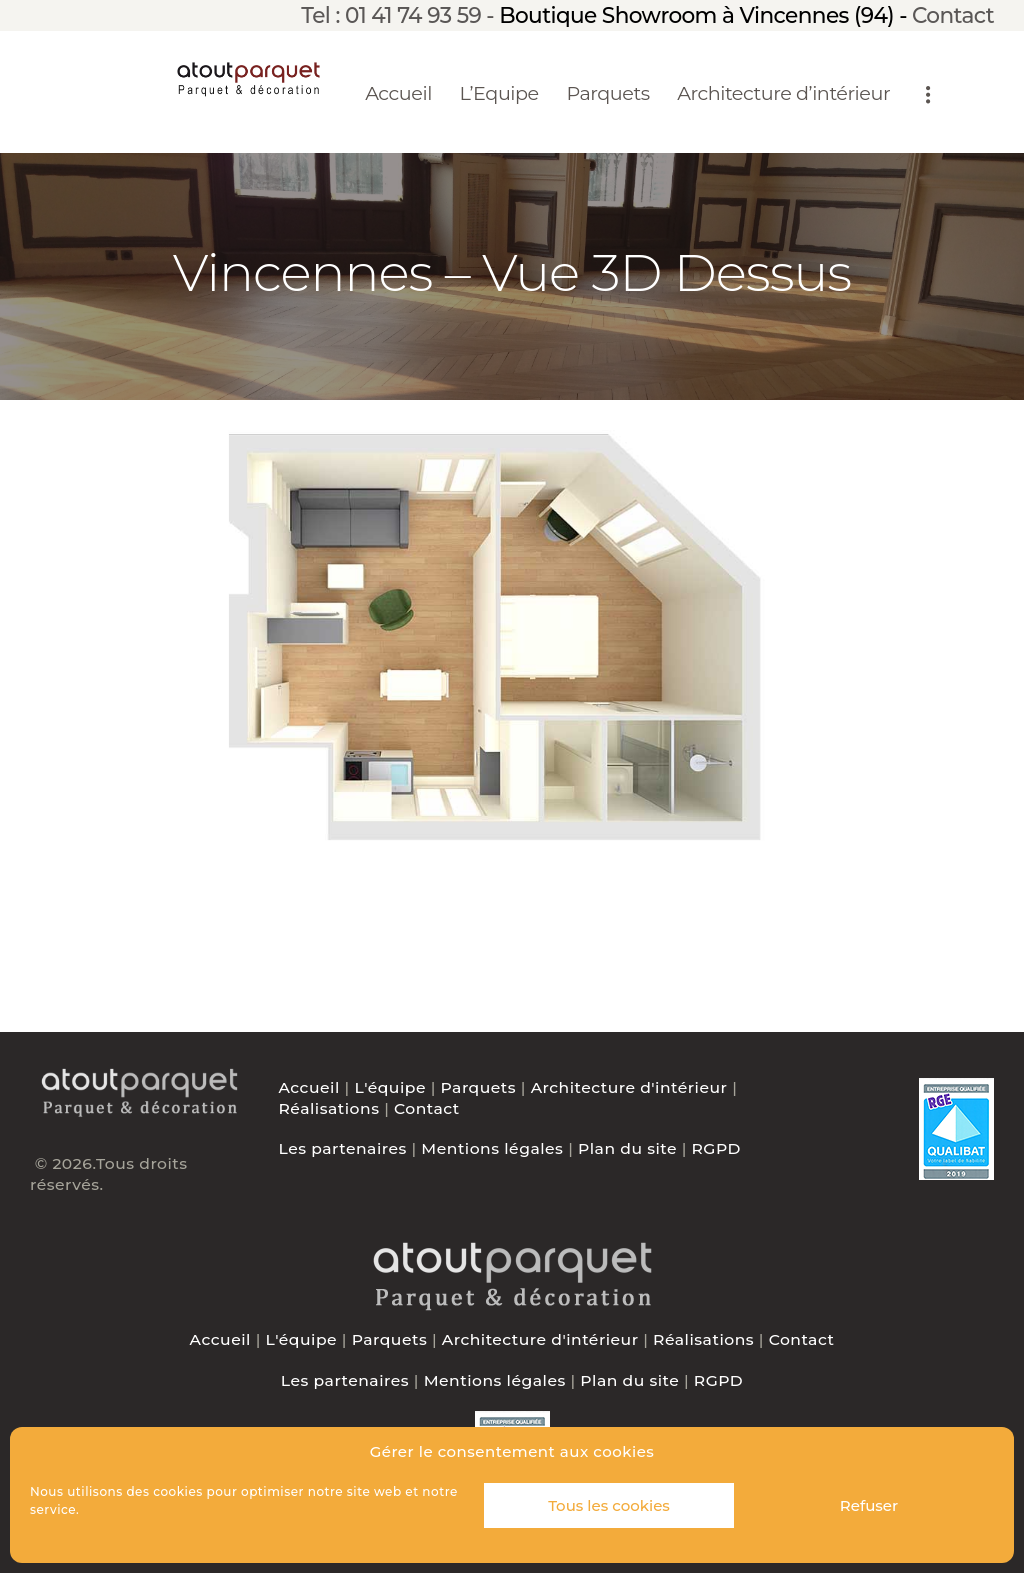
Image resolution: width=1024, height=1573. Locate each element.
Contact (953, 15)
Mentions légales (492, 1148)
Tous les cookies (609, 1505)
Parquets (479, 1087)
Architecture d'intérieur (629, 1087)
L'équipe (390, 1087)
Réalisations (329, 1108)
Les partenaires (343, 1148)
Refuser (869, 1505)
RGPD (716, 1148)
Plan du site (627, 1148)
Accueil (309, 1087)
